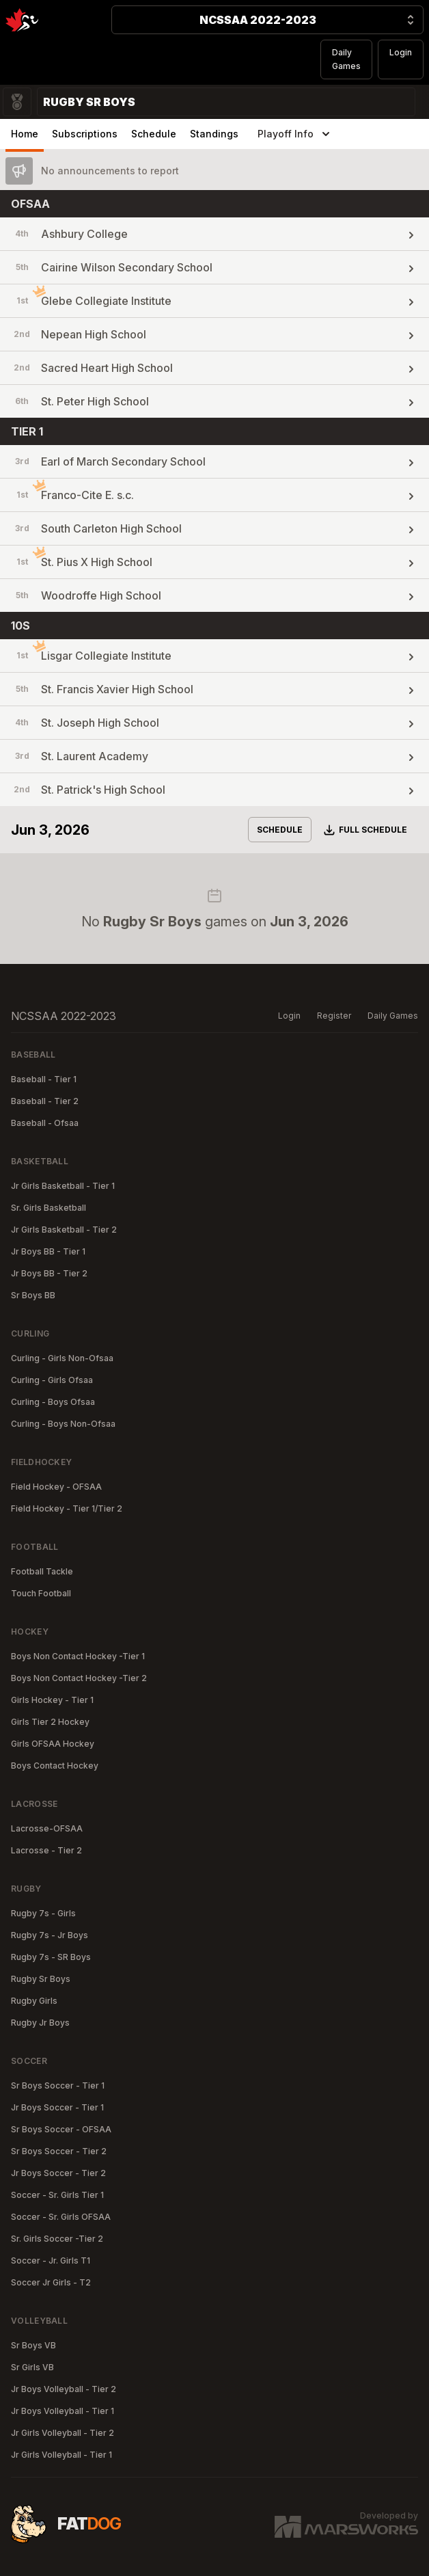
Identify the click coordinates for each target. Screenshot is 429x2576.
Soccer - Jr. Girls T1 (50, 2260)
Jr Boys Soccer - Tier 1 (57, 2107)
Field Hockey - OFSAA (56, 1486)
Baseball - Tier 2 (45, 1101)
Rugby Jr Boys (40, 2022)
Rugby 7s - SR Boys (51, 1957)
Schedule (153, 133)
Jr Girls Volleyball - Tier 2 (62, 2433)
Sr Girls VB (32, 2367)
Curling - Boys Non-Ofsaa (63, 1424)
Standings (214, 133)
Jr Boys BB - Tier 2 (49, 1273)
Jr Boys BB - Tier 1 (48, 1251)
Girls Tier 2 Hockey (50, 1722)
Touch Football (41, 1593)
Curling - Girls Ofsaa (52, 1380)
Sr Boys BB (33, 1295)
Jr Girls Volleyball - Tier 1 (61, 2455)
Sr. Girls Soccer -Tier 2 (57, 2238)
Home (24, 133)
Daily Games (346, 59)
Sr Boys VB (33, 2345)
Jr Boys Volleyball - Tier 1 (62, 2411)
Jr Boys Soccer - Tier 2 (58, 2173)
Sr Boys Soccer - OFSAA (61, 2129)
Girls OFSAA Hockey (52, 1744)
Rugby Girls (34, 2001)
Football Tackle (42, 1571)
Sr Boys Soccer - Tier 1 (58, 2085)
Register (334, 1015)
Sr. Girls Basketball (48, 1208)
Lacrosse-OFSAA (47, 1828)
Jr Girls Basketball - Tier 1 (63, 1186)
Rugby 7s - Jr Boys (49, 1935)
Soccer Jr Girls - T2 (51, 2282)
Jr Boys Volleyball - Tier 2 (63, 2389)
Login (400, 52)
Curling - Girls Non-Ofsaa (62, 1358)
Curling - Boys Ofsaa (53, 1402)
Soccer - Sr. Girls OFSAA (61, 2217)
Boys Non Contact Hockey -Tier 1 (78, 1656)
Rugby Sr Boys (40, 1979)
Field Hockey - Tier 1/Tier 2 (66, 1508)
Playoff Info (295, 134)
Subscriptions (84, 133)
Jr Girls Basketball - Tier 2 (64, 1229)
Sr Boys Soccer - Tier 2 (59, 2151)
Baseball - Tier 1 (44, 1079)
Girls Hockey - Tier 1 (52, 1700)
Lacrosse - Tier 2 (46, 1850)
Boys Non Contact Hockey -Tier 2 (79, 1678)
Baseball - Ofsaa (45, 1123)
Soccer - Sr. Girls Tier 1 (57, 2195)
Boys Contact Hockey (54, 1765)
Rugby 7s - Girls (43, 1913)
